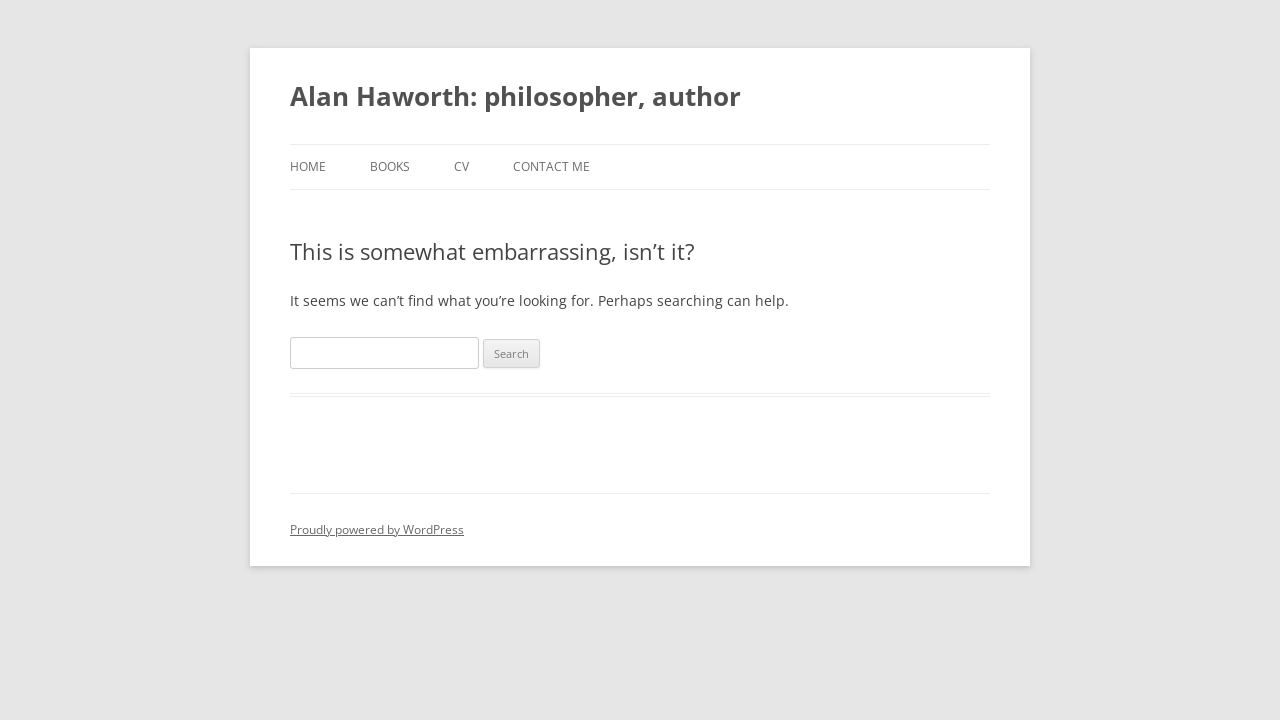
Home (308, 166)
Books (390, 166)
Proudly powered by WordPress (377, 529)
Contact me (551, 166)
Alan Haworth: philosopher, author (515, 96)
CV (461, 166)
